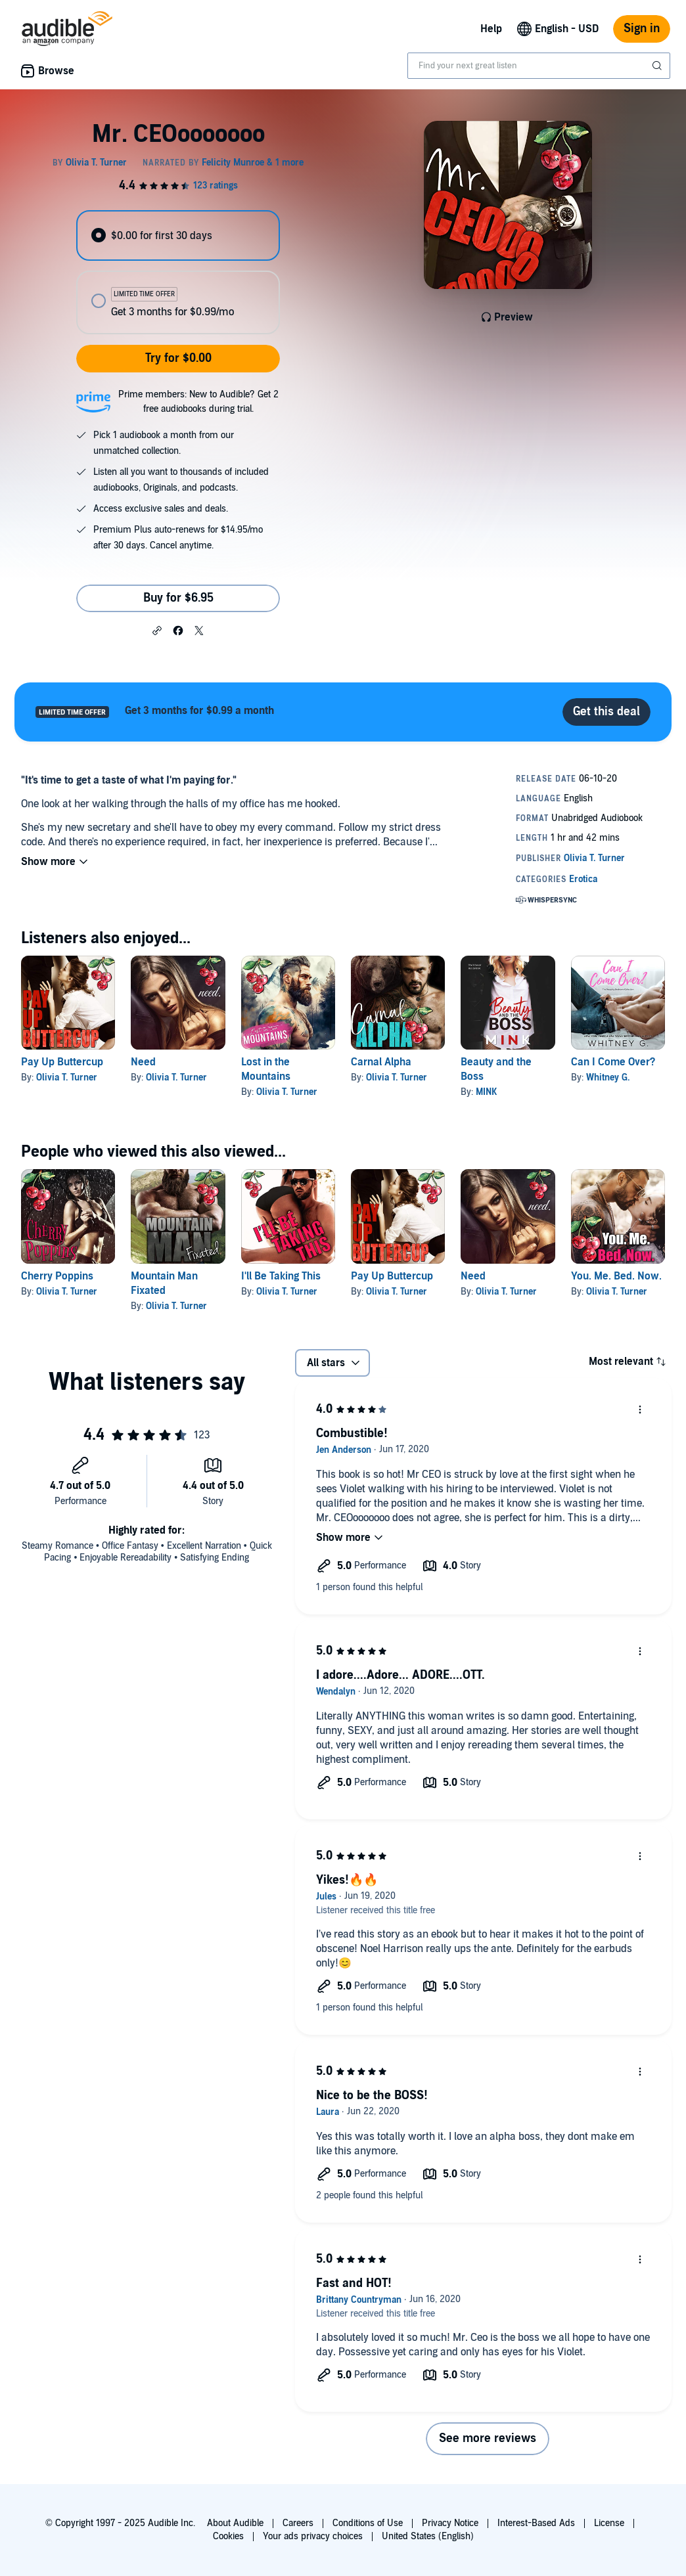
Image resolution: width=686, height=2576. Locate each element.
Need (143, 1062)
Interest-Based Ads (536, 2523)
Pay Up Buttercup (62, 1062)
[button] (157, 630)
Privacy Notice (450, 2523)
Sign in (642, 28)
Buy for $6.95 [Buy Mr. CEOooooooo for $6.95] (178, 598)
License (609, 2523)
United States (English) (428, 2536)
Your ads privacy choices (313, 2536)
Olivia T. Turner (66, 1077)
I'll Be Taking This (281, 1276)
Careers (298, 2523)
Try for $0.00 (178, 358)
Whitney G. (607, 1077)
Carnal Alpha (381, 1062)
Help (491, 28)
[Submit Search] (658, 66)
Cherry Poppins (57, 1276)
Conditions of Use (367, 2523)
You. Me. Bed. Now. (616, 1276)
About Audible (235, 2523)
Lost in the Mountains (265, 1069)
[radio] (178, 235)
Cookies (228, 2536)
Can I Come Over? (613, 1062)
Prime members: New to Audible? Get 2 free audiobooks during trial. (198, 401)
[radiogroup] (178, 272)
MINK (486, 1092)
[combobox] (538, 66)
